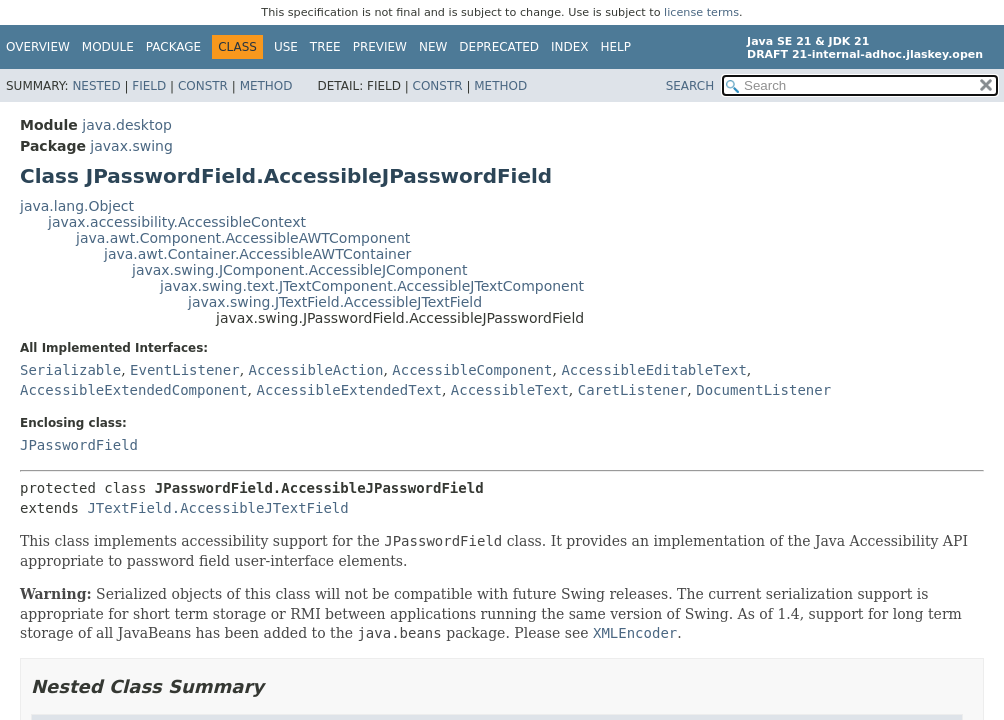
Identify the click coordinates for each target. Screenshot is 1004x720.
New (433, 47)
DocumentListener (763, 390)
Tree (325, 47)
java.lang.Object (77, 206)
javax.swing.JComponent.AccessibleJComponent (299, 270)
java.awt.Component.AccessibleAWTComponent (243, 238)
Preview (380, 47)
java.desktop (127, 125)
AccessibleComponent (472, 370)
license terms (701, 12)
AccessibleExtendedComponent (134, 390)
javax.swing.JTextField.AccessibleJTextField (335, 302)
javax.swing (131, 146)
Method (266, 86)
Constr (203, 86)
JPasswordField (79, 445)
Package (173, 47)
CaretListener (633, 390)
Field (149, 86)
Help (616, 47)
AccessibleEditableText (653, 370)
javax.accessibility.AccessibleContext (177, 222)
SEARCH (690, 86)
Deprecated (499, 47)
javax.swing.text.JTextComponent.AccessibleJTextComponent (372, 286)
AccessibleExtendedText (348, 390)
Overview (38, 47)
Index (570, 47)
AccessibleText (510, 390)
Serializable (70, 370)
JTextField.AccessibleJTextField (217, 508)
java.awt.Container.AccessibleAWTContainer (257, 254)
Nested (96, 86)
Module (108, 47)
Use (286, 47)
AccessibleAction (316, 370)
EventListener (185, 370)
